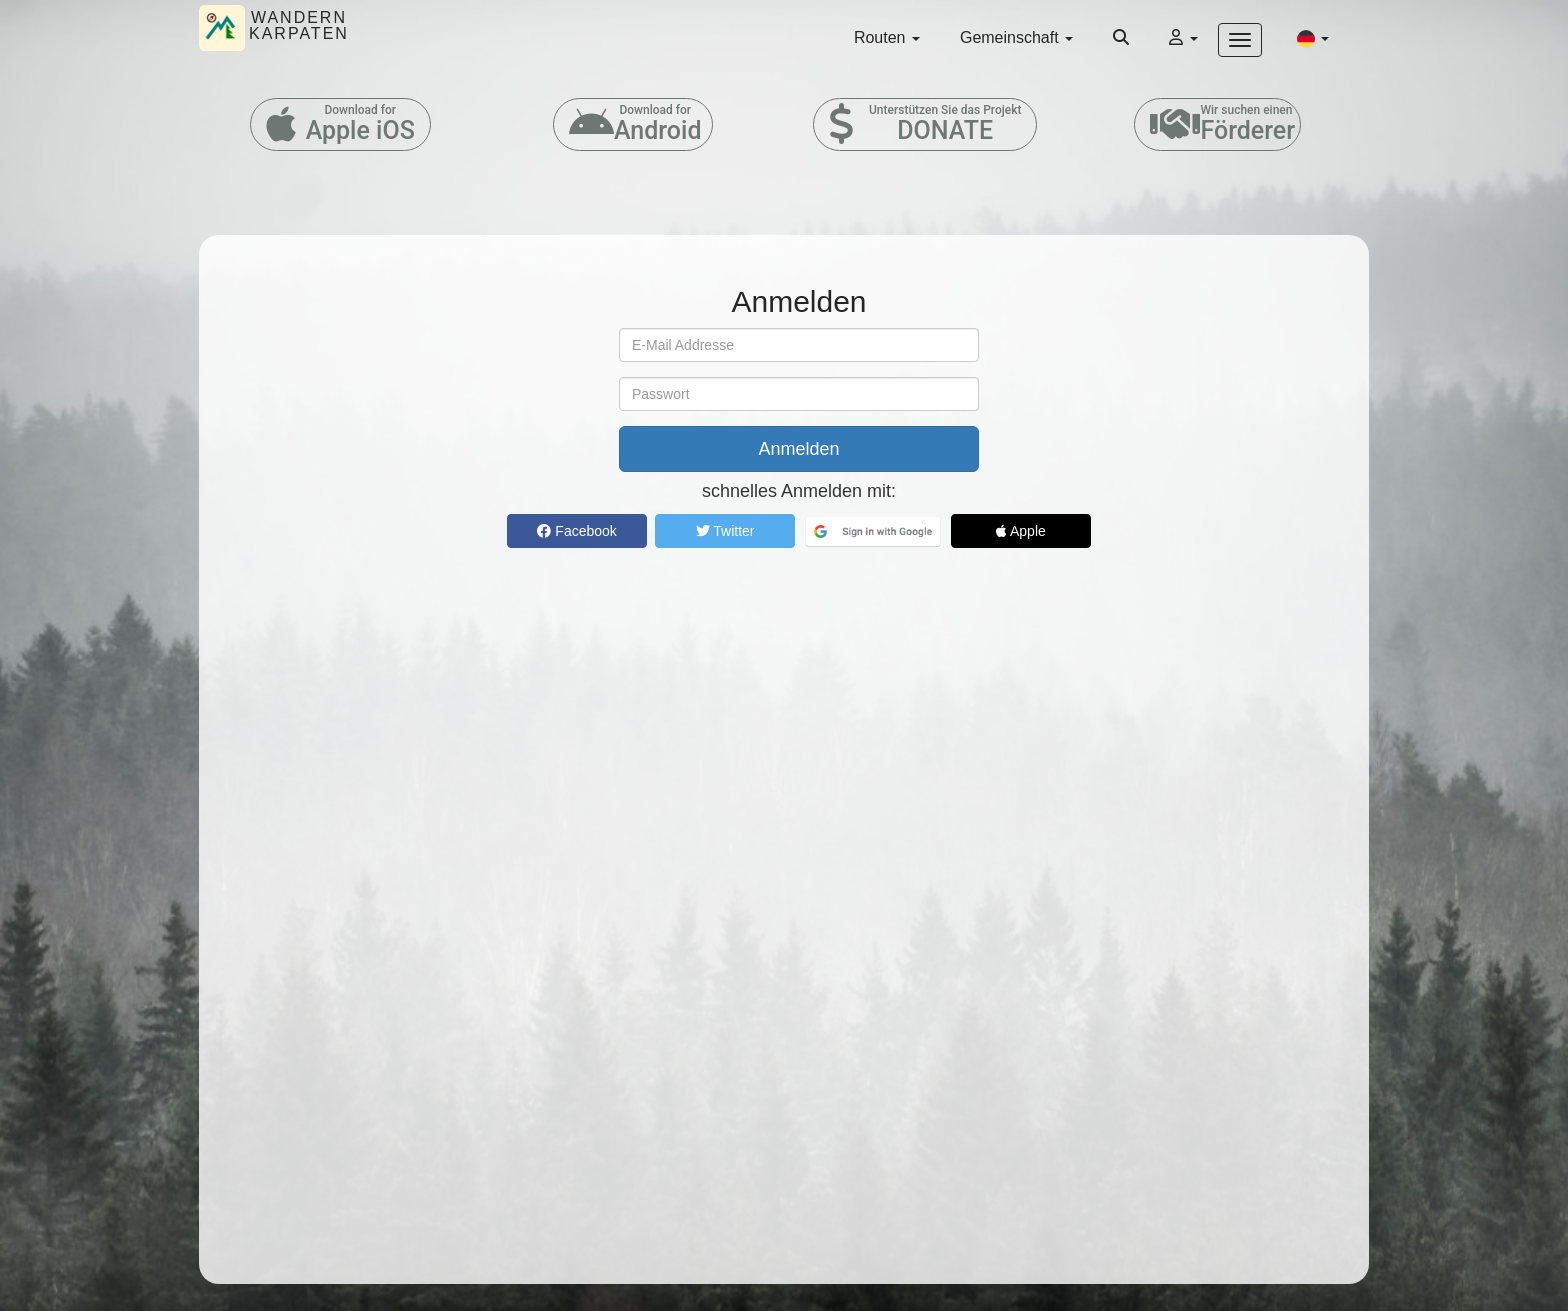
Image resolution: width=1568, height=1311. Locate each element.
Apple (1021, 531)
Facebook (576, 531)
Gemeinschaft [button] (1016, 37)
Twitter (725, 531)
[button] (1313, 38)
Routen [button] (887, 37)
